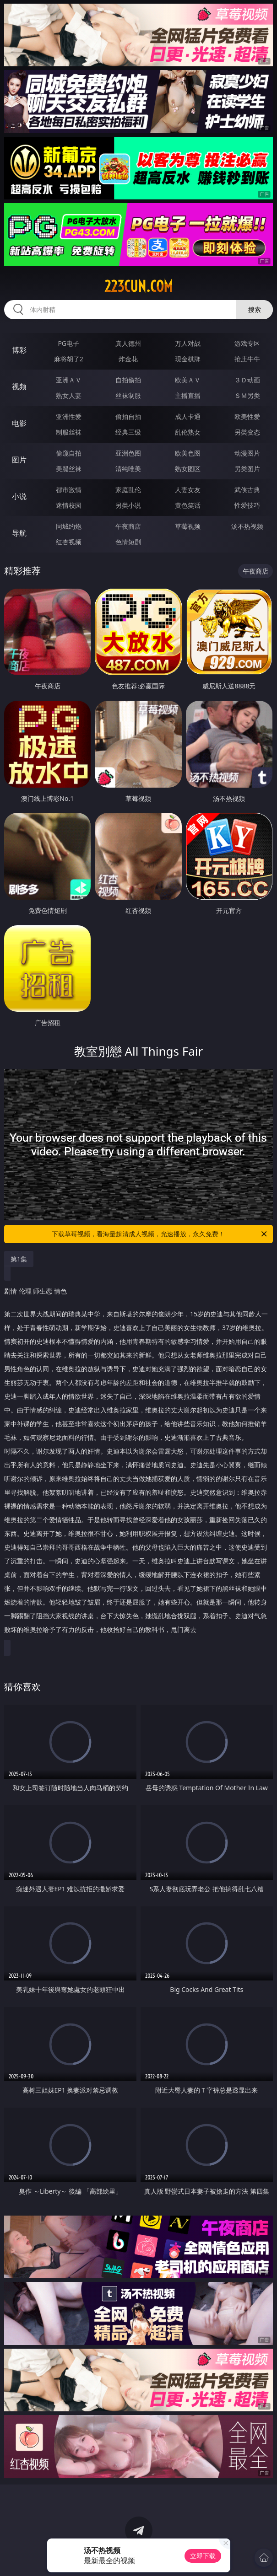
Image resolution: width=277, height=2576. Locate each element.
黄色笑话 (188, 505)
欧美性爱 (247, 416)
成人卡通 (188, 416)
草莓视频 (188, 526)
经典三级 (128, 432)
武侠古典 (247, 489)
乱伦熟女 (188, 432)
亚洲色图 (128, 453)
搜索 (254, 309)
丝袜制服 (128, 395)
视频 (19, 386)
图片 (19, 460)
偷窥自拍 (68, 453)
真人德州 (128, 343)
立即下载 (203, 2555)
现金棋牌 (188, 358)
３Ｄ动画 (247, 380)
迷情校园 (68, 505)
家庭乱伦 (128, 489)
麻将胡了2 (68, 358)
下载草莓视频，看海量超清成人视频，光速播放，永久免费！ (160, 1234)
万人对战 (188, 343)
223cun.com (138, 286)
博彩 (19, 350)
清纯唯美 (128, 468)
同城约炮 (68, 526)
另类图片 (247, 468)
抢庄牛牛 (247, 358)
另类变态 (247, 432)
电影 (19, 423)
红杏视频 (68, 541)
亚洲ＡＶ (68, 380)
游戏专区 (247, 343)
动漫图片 (247, 453)
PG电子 (68, 343)
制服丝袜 (68, 432)
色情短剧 (128, 541)
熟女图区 (188, 468)
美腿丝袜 (68, 468)
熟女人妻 (68, 395)
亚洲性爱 (68, 416)
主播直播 (188, 395)
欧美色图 (188, 453)
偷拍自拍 (128, 416)
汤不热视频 (247, 526)
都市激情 (68, 489)
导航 (19, 533)
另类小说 (128, 505)
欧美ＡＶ (188, 380)
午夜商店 (128, 526)
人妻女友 (188, 489)
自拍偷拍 (128, 380)
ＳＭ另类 (247, 395)
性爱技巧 (247, 505)
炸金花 (128, 358)
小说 (19, 496)
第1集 (19, 1259)
